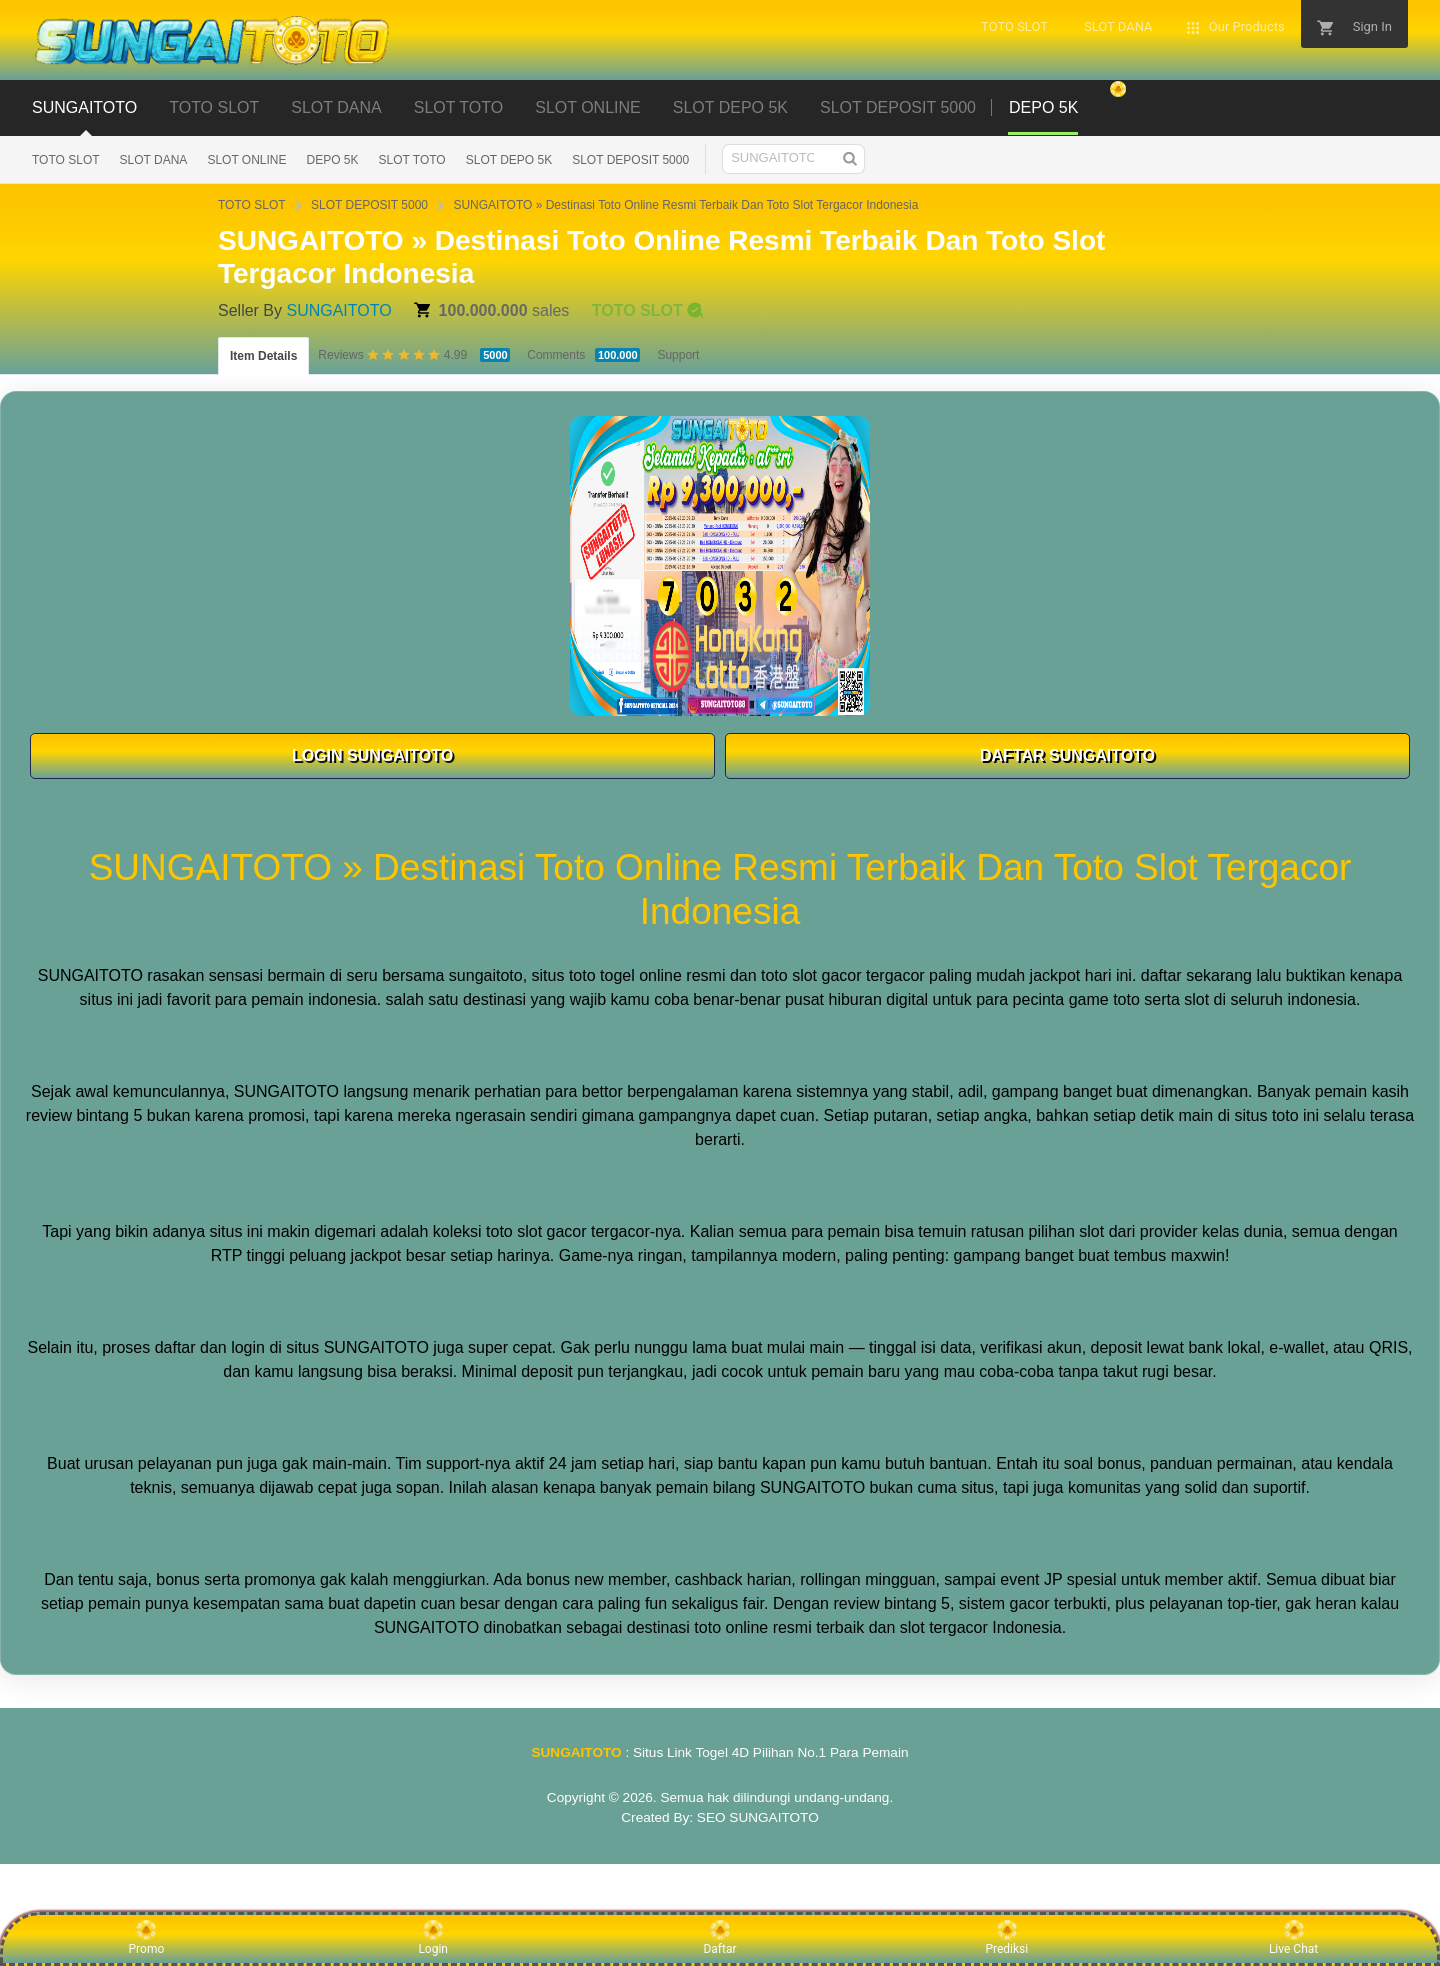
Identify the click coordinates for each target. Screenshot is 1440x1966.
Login (433, 1938)
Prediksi (1006, 1938)
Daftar (719, 1938)
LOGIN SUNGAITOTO (372, 755)
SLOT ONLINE (588, 107)
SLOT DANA (336, 107)
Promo (147, 1938)
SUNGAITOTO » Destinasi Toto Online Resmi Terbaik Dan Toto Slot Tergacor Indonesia (685, 205)
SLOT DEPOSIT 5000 (898, 107)
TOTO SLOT (214, 107)
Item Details (263, 356)
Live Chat (1293, 1938)
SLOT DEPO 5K (730, 107)
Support (678, 355)
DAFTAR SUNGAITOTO (1067, 755)
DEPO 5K (333, 160)
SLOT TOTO (459, 107)
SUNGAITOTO (84, 107)
